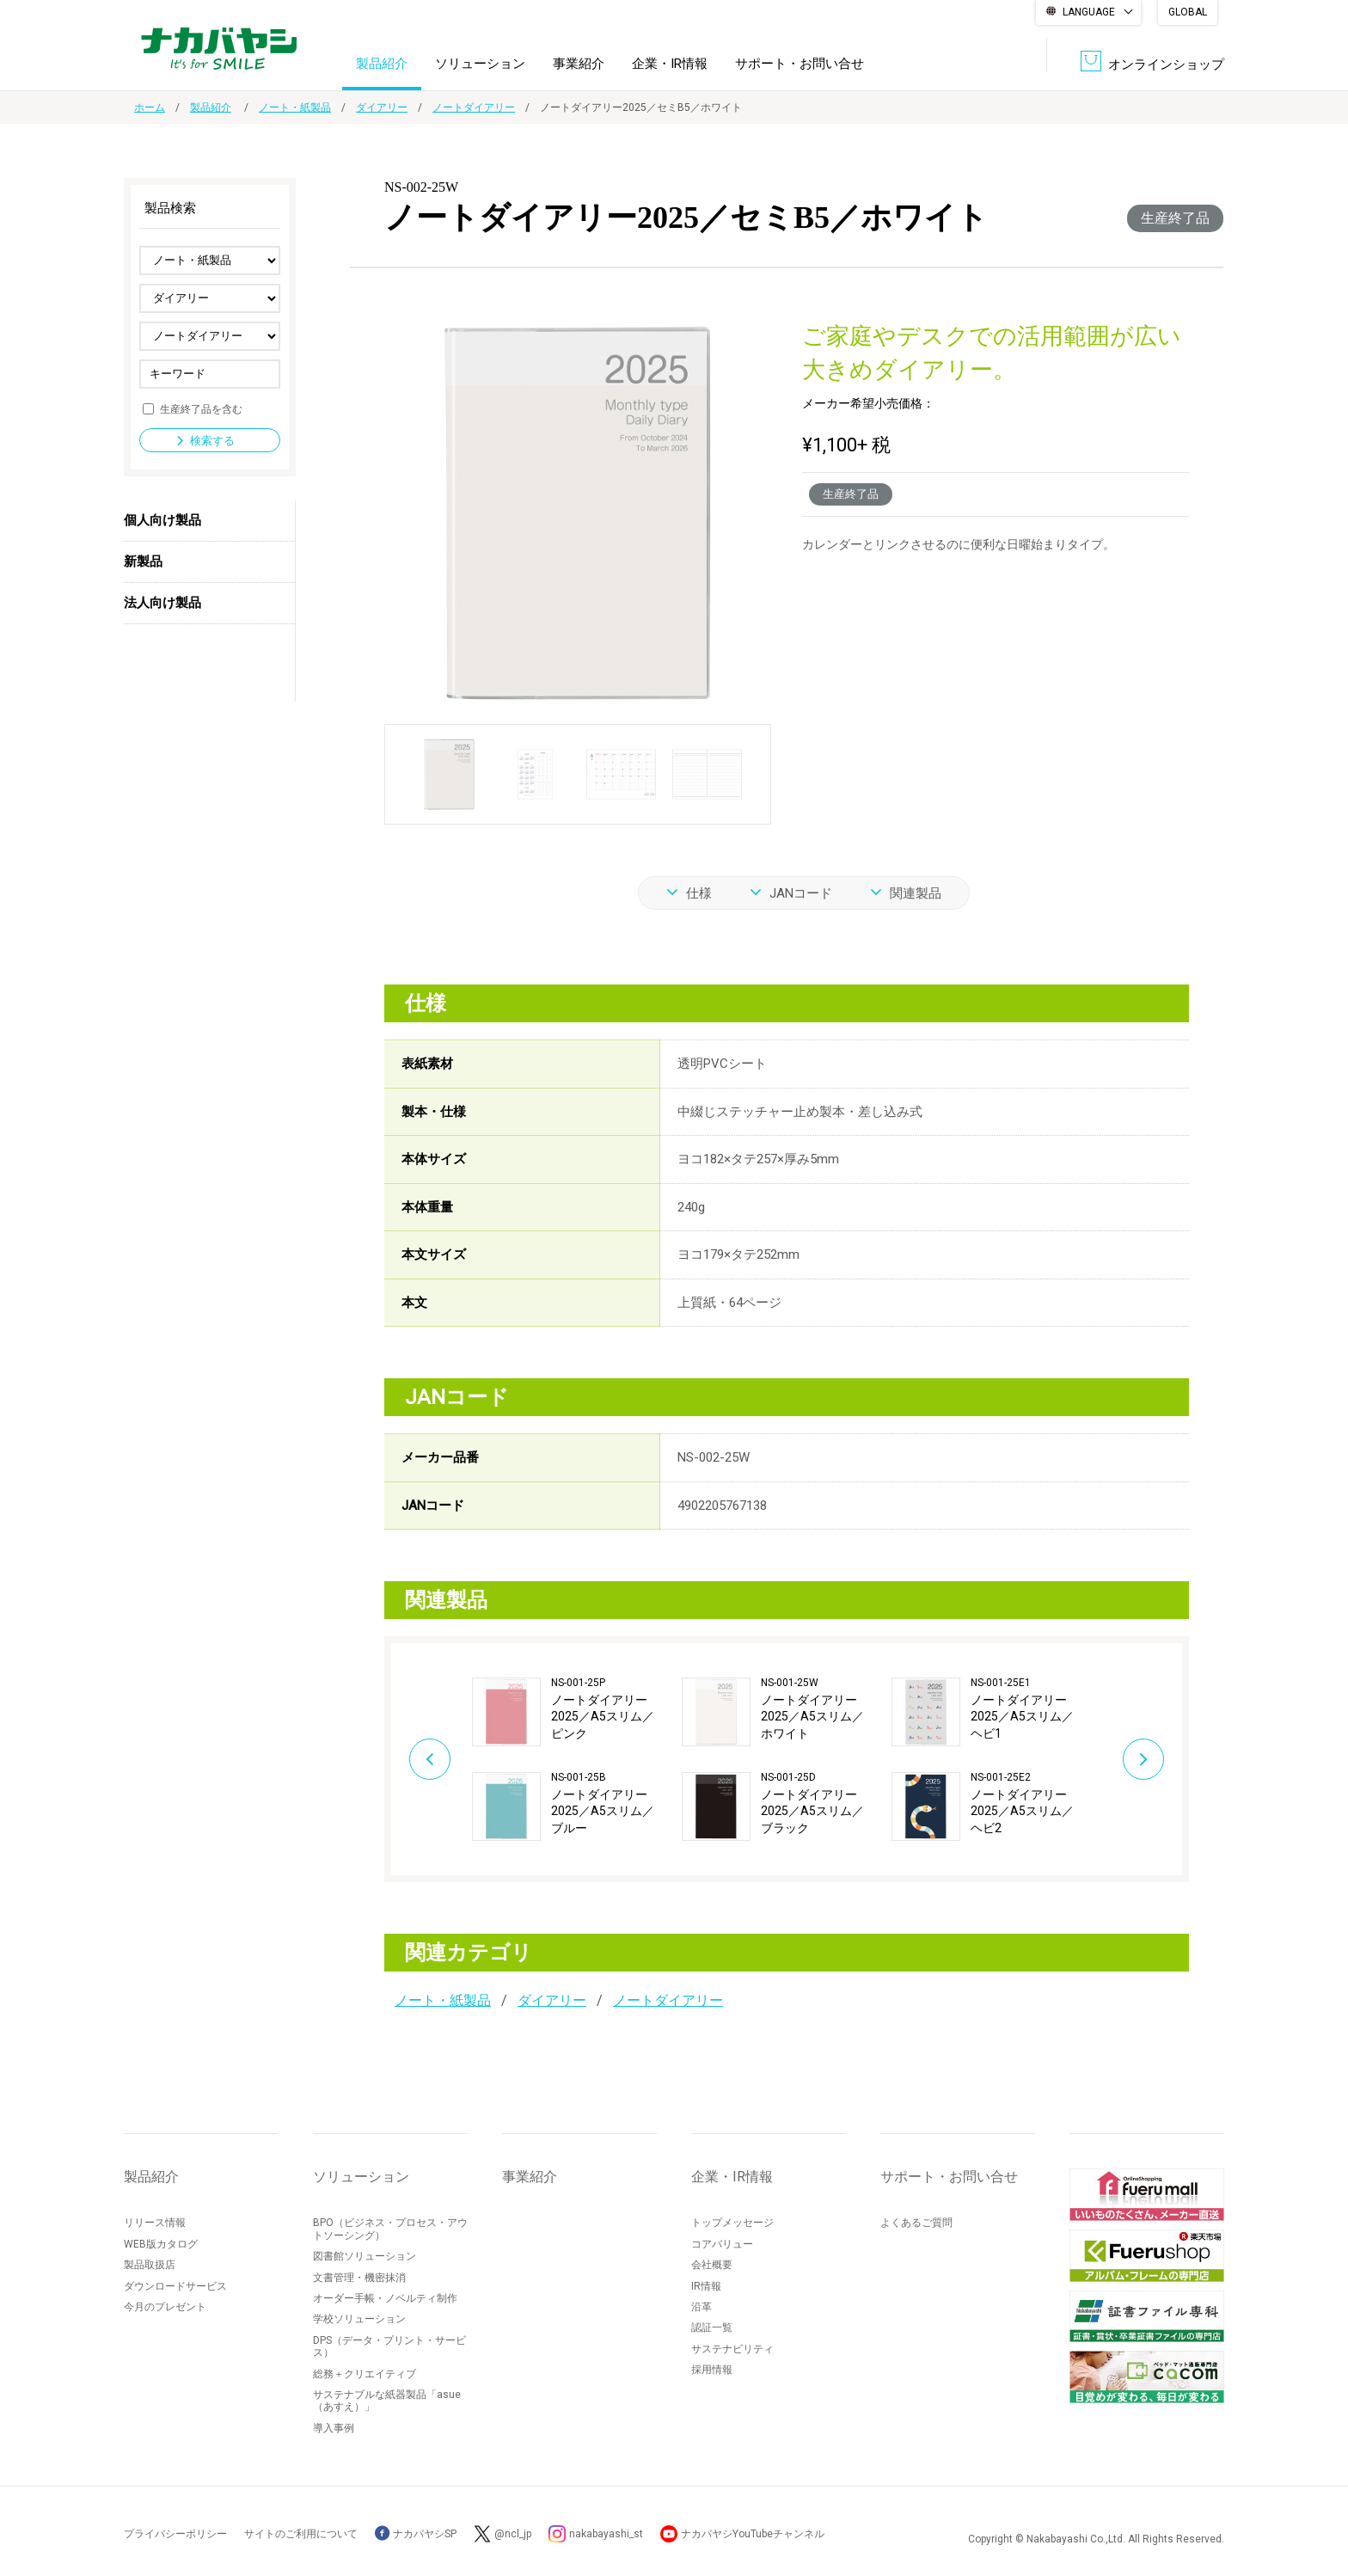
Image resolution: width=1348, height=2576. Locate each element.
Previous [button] (429, 1759)
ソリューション (480, 63)
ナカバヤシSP (415, 2534)
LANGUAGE (1089, 12)
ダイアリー (381, 107)
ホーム (149, 107)
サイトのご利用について (301, 2534)
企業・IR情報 (670, 63)
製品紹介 (381, 63)
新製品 (143, 561)
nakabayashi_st (606, 2534)
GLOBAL (1187, 12)
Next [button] (1143, 1759)
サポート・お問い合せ (799, 63)
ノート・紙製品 (295, 107)
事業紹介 (578, 63)
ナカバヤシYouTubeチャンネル (752, 2534)
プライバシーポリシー (175, 2534)
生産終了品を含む (201, 408)
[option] (577, 1759)
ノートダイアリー (473, 107)
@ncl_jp (512, 2534)
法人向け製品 (162, 603)
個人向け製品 (162, 520)
